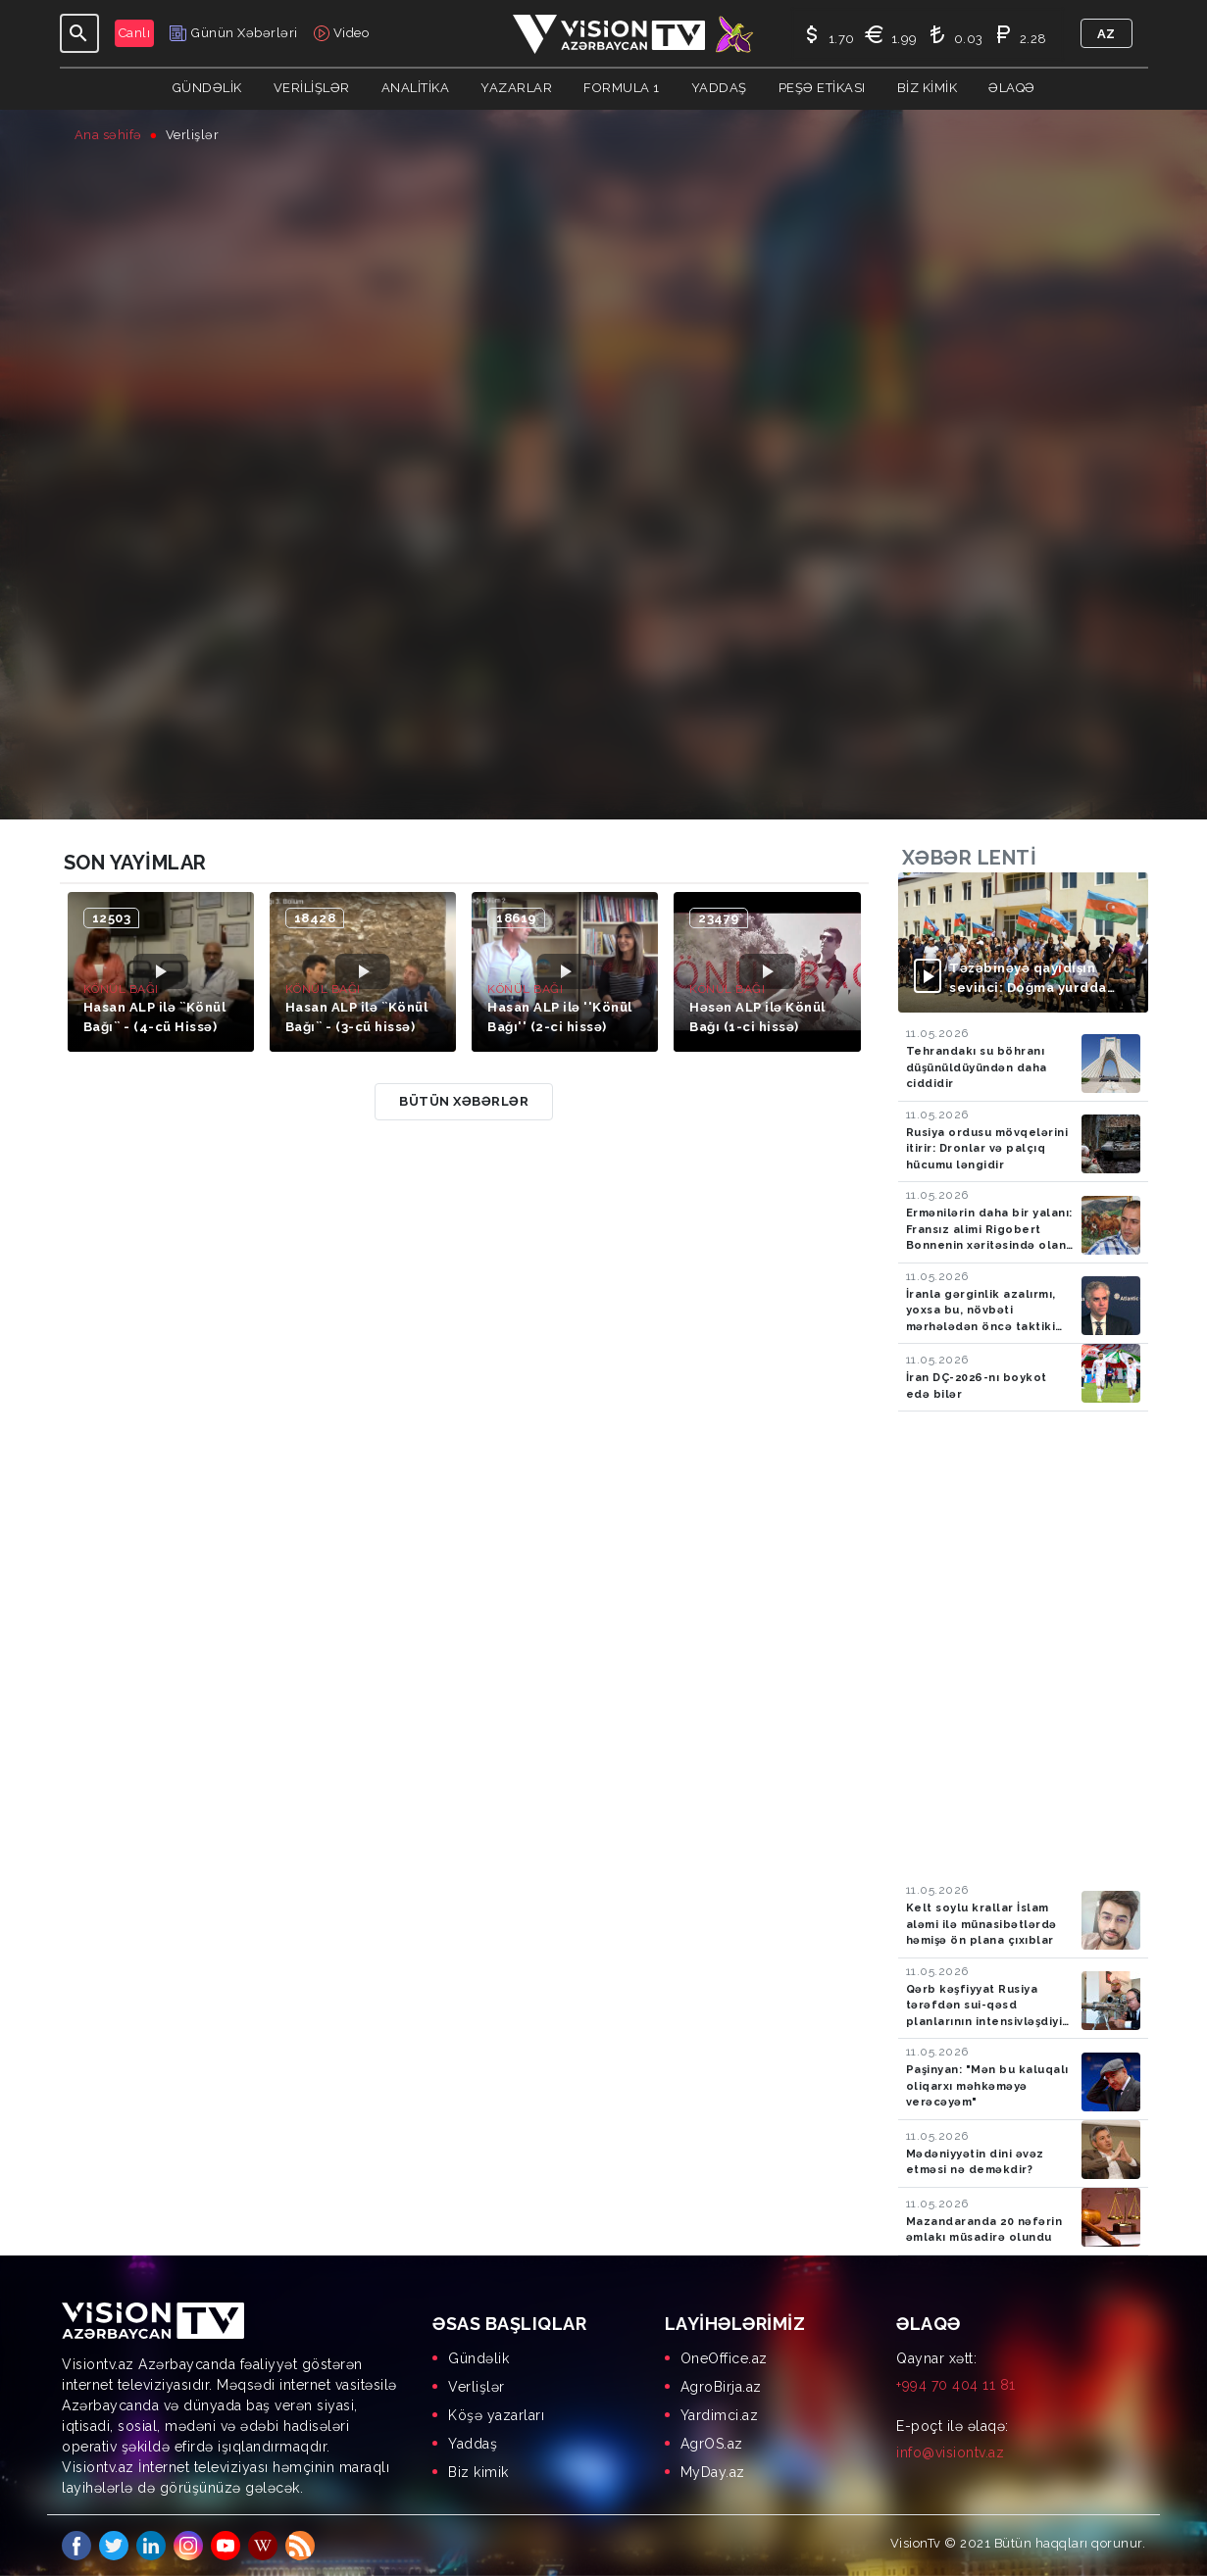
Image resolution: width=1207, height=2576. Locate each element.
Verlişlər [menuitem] (476, 2387)
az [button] (1106, 33)
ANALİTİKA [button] (415, 87)
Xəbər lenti (969, 857)
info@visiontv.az (950, 2452)
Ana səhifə (108, 134)
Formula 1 (621, 87)
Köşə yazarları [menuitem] (496, 2415)
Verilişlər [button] (312, 87)
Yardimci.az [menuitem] (719, 2415)
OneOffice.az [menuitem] (724, 2358)
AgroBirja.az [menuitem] (721, 2387)
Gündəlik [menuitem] (478, 2358)
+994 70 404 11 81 (956, 2385)
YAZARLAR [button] (516, 87)
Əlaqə (1011, 87)
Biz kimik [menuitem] (478, 2472)
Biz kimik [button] (927, 87)
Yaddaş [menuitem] (472, 2444)
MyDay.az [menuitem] (712, 2472)
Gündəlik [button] (207, 87)
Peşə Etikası (822, 87)
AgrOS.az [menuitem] (711, 2444)
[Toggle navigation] (79, 33)
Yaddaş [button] (719, 87)
